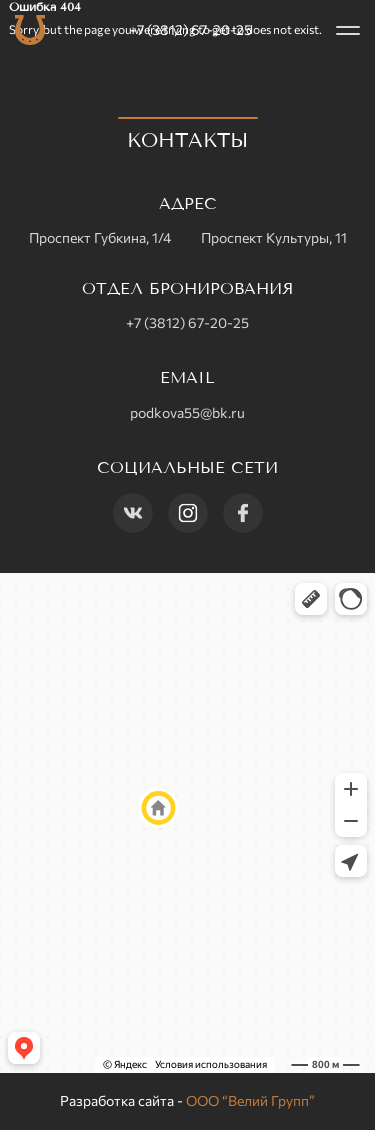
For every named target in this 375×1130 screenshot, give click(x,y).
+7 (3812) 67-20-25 (190, 29)
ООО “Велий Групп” (250, 1100)
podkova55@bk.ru (187, 412)
